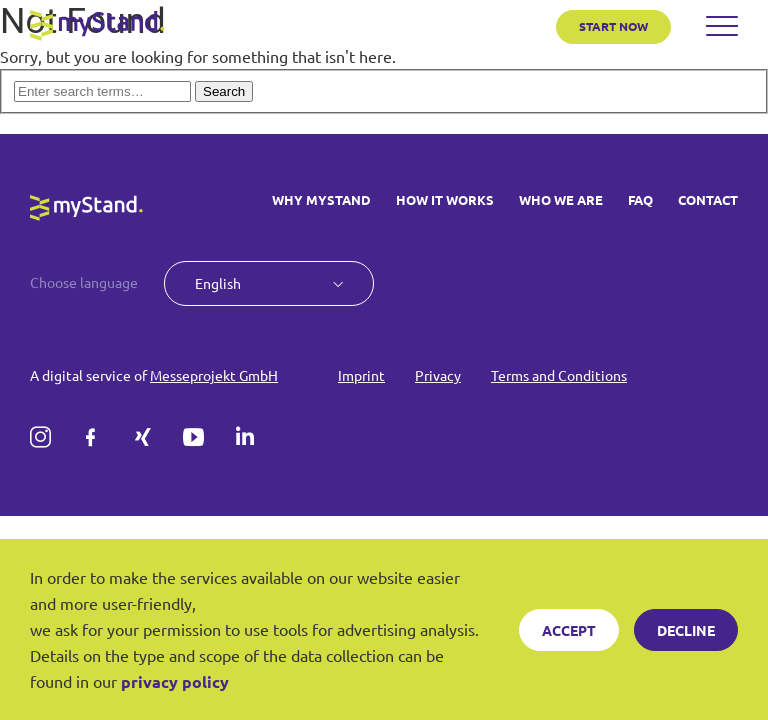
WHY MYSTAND (321, 200)
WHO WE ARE (561, 200)
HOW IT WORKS (445, 200)
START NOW (613, 26)
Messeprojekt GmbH (214, 375)
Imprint (361, 375)
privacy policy (175, 681)
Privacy (438, 375)
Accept (569, 630)
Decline (686, 630)
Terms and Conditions (559, 375)
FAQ (640, 200)
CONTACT (708, 200)
